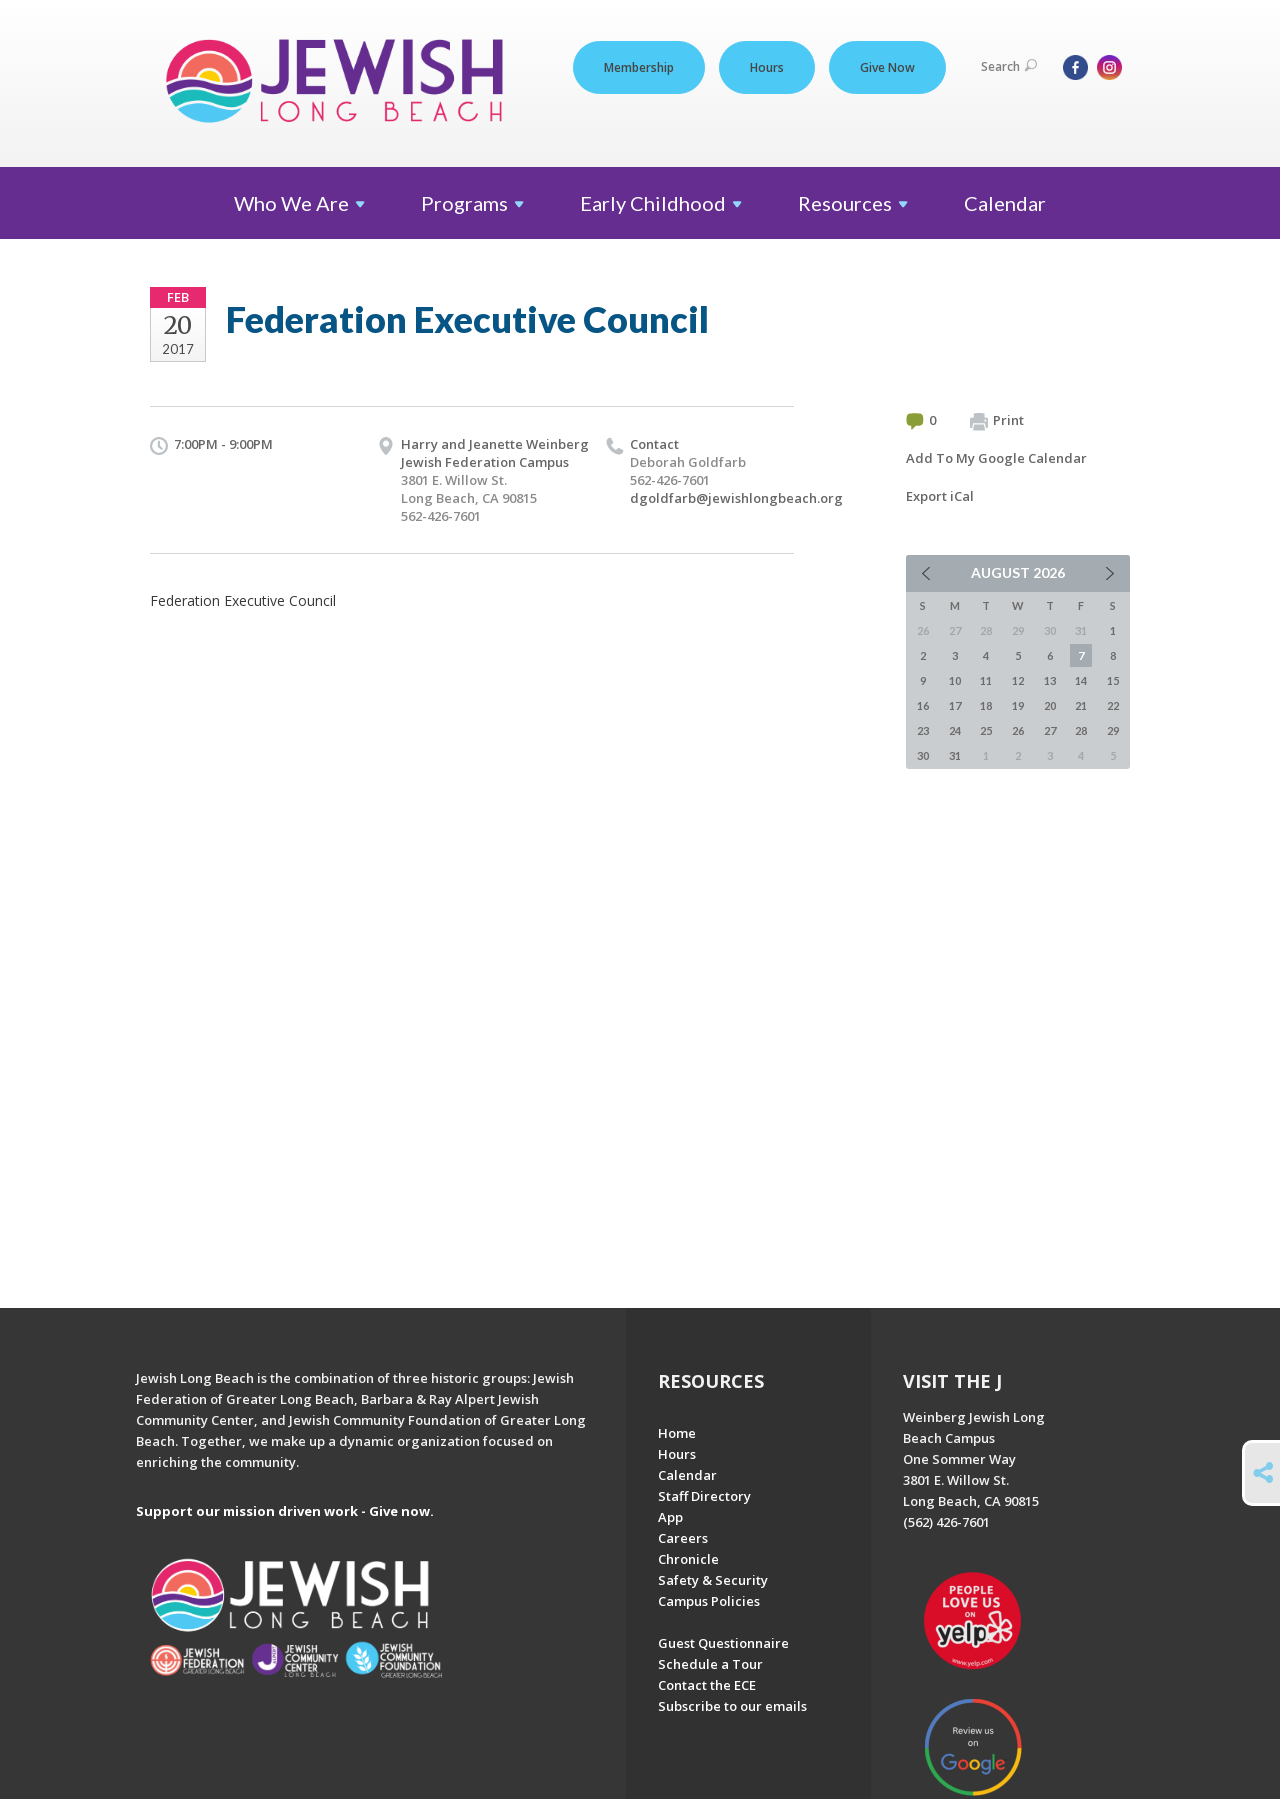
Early (661, 203)
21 (1081, 705)
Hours (767, 67)
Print (997, 421)
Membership (639, 67)
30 (923, 755)
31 (955, 755)
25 (986, 730)
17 (955, 705)
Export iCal (940, 496)
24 (955, 730)
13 (1050, 680)
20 (1050, 705)
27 (1050, 730)
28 (1081, 730)
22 (1113, 705)
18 (986, 705)
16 (923, 705)
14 (1081, 680)
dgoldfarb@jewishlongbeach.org (736, 498)
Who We (299, 203)
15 (1113, 680)
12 (1018, 680)
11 (986, 680)
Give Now (887, 67)
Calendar (1005, 203)
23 (923, 730)
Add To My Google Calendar (996, 458)
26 (1018, 730)
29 (1113, 730)
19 (1018, 705)
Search (1009, 66)
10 (955, 680)
